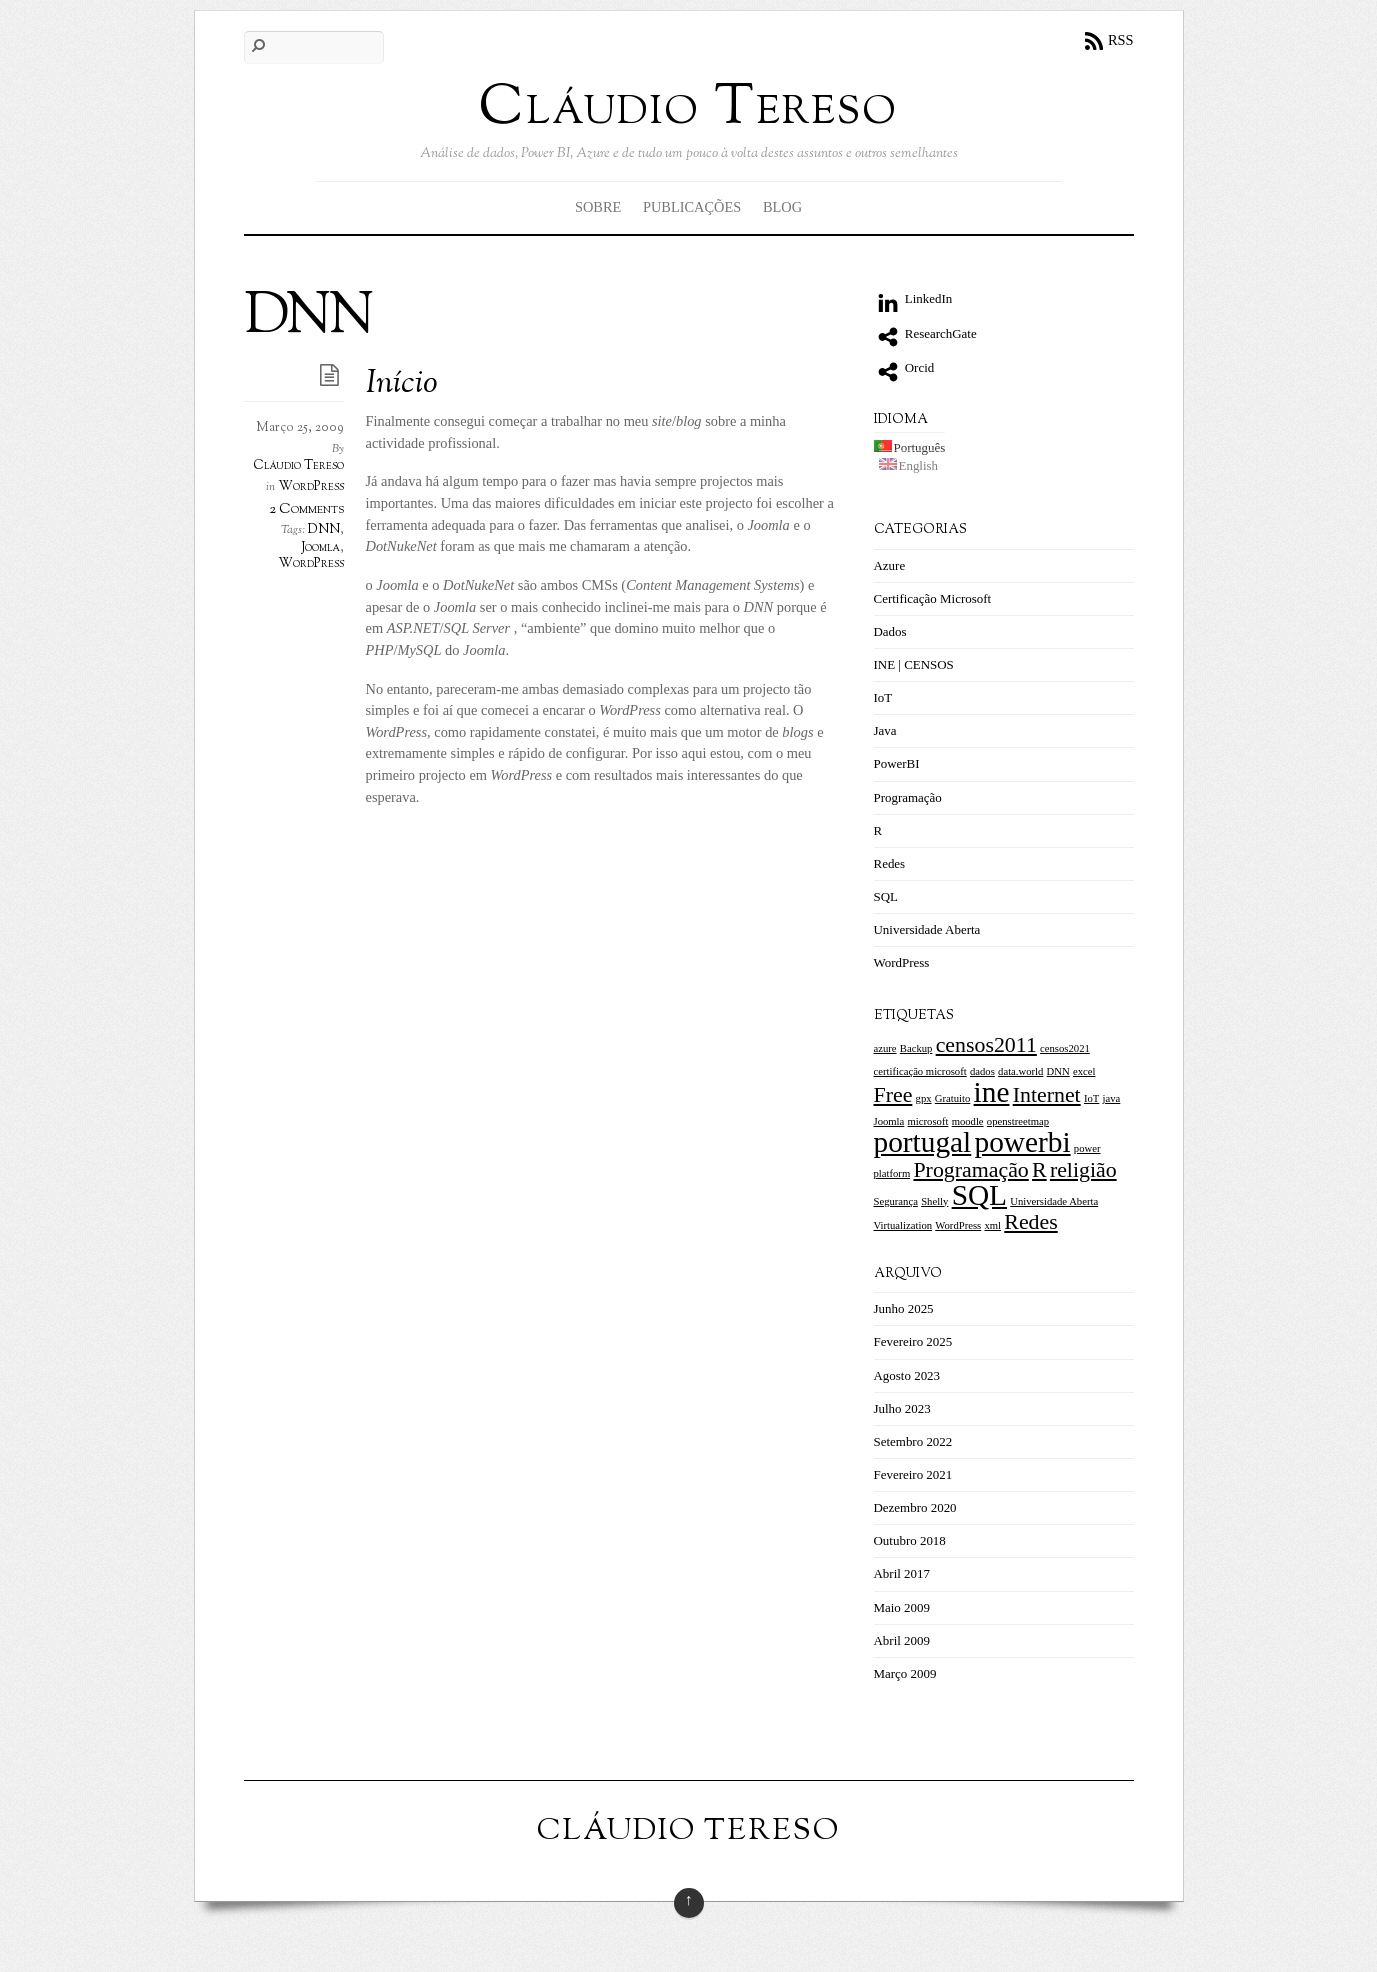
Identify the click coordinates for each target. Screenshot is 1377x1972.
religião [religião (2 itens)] (1083, 1170)
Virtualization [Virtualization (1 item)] (903, 1225)
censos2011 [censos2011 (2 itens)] (986, 1045)
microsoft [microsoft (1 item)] (928, 1121)
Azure (890, 565)
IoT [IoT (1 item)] (1091, 1098)
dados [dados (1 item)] (982, 1071)
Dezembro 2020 (915, 1507)
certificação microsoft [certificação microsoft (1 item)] (920, 1071)
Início (402, 384)
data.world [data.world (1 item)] (1020, 1071)
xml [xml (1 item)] (992, 1225)
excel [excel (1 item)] (1084, 1071)
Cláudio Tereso (298, 466)
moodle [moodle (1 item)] (968, 1121)
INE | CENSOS (914, 664)
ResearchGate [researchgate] (925, 333)
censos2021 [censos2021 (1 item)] (1065, 1048)
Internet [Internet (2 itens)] (1047, 1095)
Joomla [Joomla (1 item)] (889, 1121)
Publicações (692, 207)
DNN (324, 530)
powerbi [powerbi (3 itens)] (1023, 1142)
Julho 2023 (902, 1408)
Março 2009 (905, 1673)
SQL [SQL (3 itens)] (979, 1195)
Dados (890, 631)
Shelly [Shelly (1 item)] (934, 1201)
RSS (1121, 40)
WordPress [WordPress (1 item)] (958, 1225)
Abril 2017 (902, 1573)
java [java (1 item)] (1112, 1098)
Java (885, 730)
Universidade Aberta (927, 929)
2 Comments (306, 509)
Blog (782, 207)
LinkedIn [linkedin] (913, 298)
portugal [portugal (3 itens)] (923, 1142)
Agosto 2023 (907, 1375)
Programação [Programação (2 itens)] (970, 1170)
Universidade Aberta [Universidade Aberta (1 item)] (1054, 1201)
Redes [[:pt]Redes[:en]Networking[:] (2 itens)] (1030, 1222)
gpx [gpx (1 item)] (924, 1098)
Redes (890, 863)
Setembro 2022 (913, 1441)
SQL (886, 896)
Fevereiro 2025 (913, 1341)
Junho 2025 (904, 1308)
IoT (883, 697)
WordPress (311, 487)
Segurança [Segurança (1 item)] (896, 1201)
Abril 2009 (902, 1640)
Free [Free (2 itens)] (893, 1095)
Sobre (598, 207)
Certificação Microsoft (933, 598)
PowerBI (897, 763)
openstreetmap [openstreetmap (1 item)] (1018, 1121)
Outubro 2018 (910, 1540)
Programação (908, 797)
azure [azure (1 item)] (885, 1048)
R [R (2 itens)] (1039, 1170)
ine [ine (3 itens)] (992, 1092)
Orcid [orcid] (904, 367)
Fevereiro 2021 (913, 1474)
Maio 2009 (902, 1607)
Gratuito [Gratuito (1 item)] (953, 1098)
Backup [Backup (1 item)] (916, 1048)
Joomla (320, 548)
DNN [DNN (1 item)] (1058, 1071)
